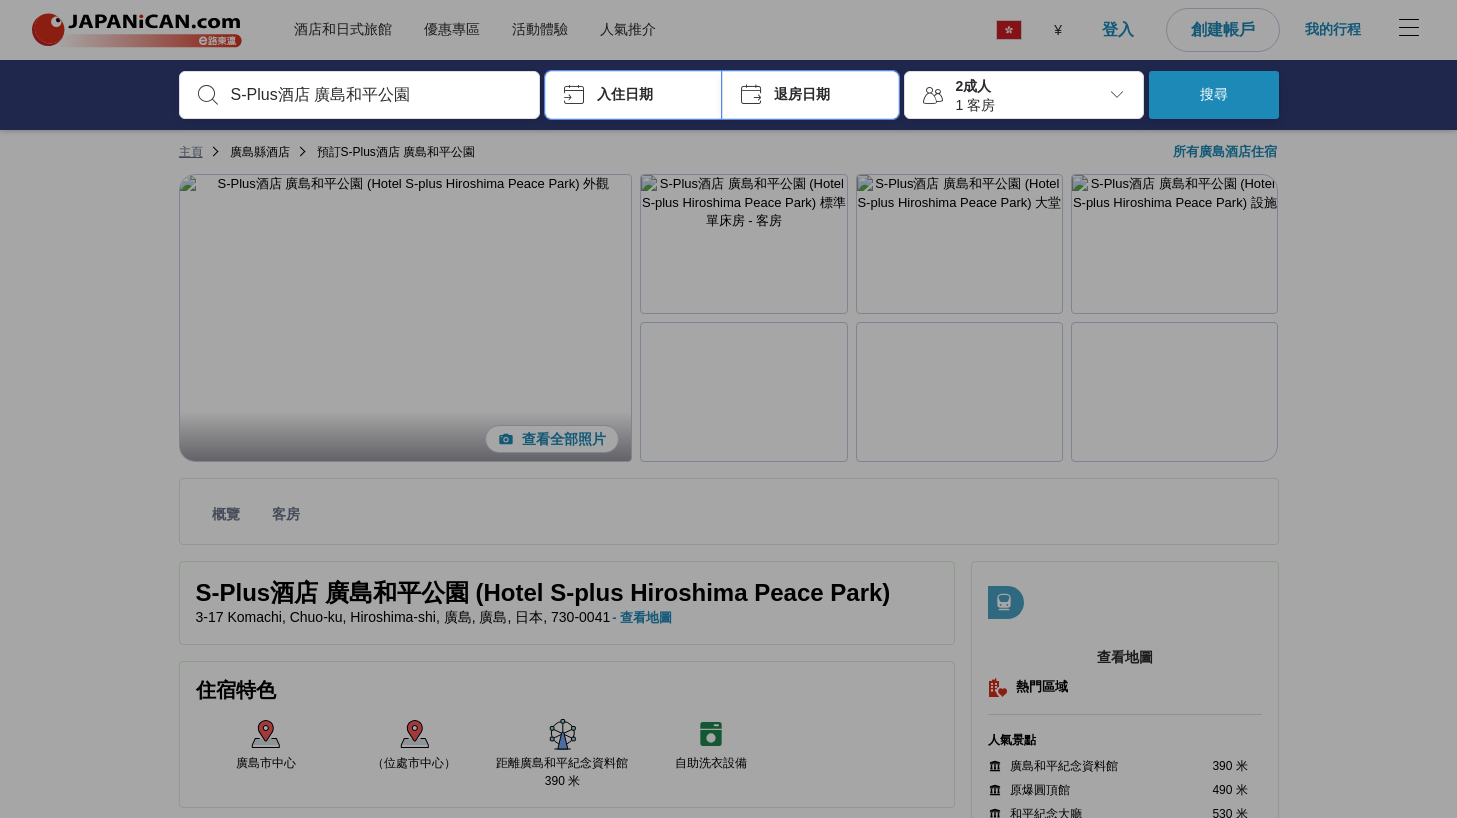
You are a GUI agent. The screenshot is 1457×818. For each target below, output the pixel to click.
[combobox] (375, 95)
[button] (633, 95)
